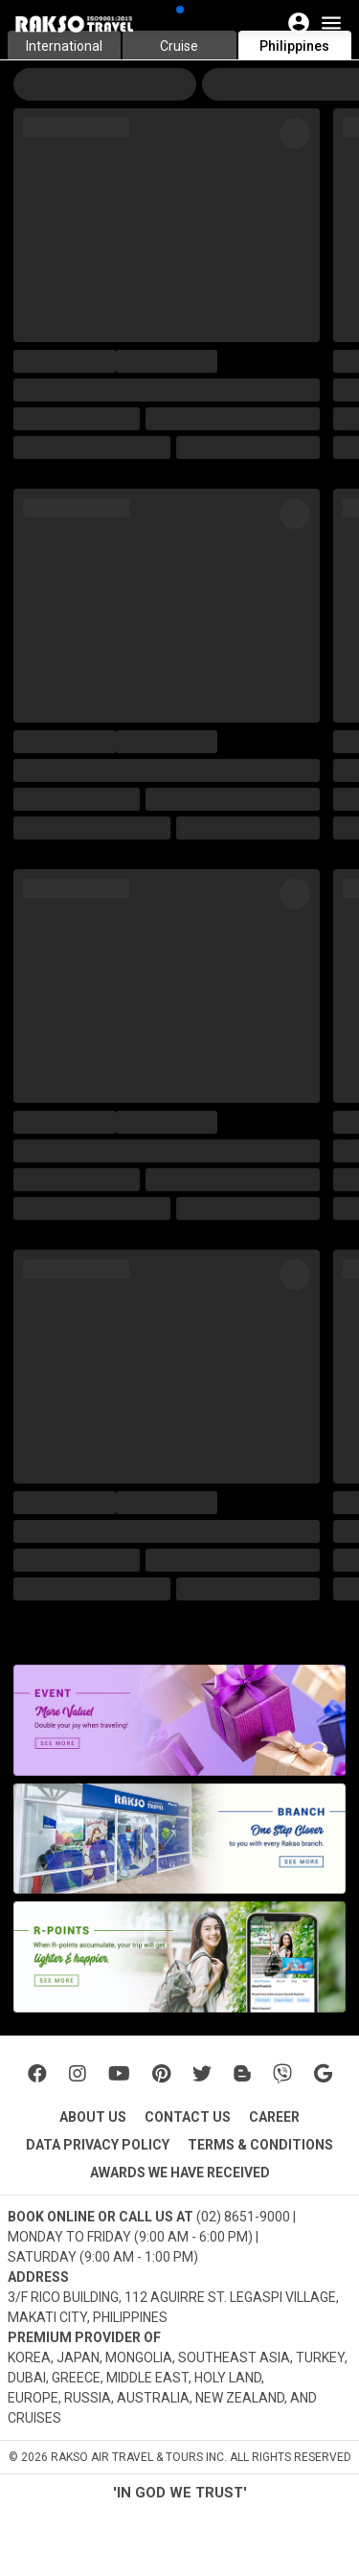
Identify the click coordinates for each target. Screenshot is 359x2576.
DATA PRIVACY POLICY (97, 2144)
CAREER (274, 2117)
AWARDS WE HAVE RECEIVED (180, 2172)
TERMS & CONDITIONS (260, 2144)
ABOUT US (92, 2117)
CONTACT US (188, 2117)
